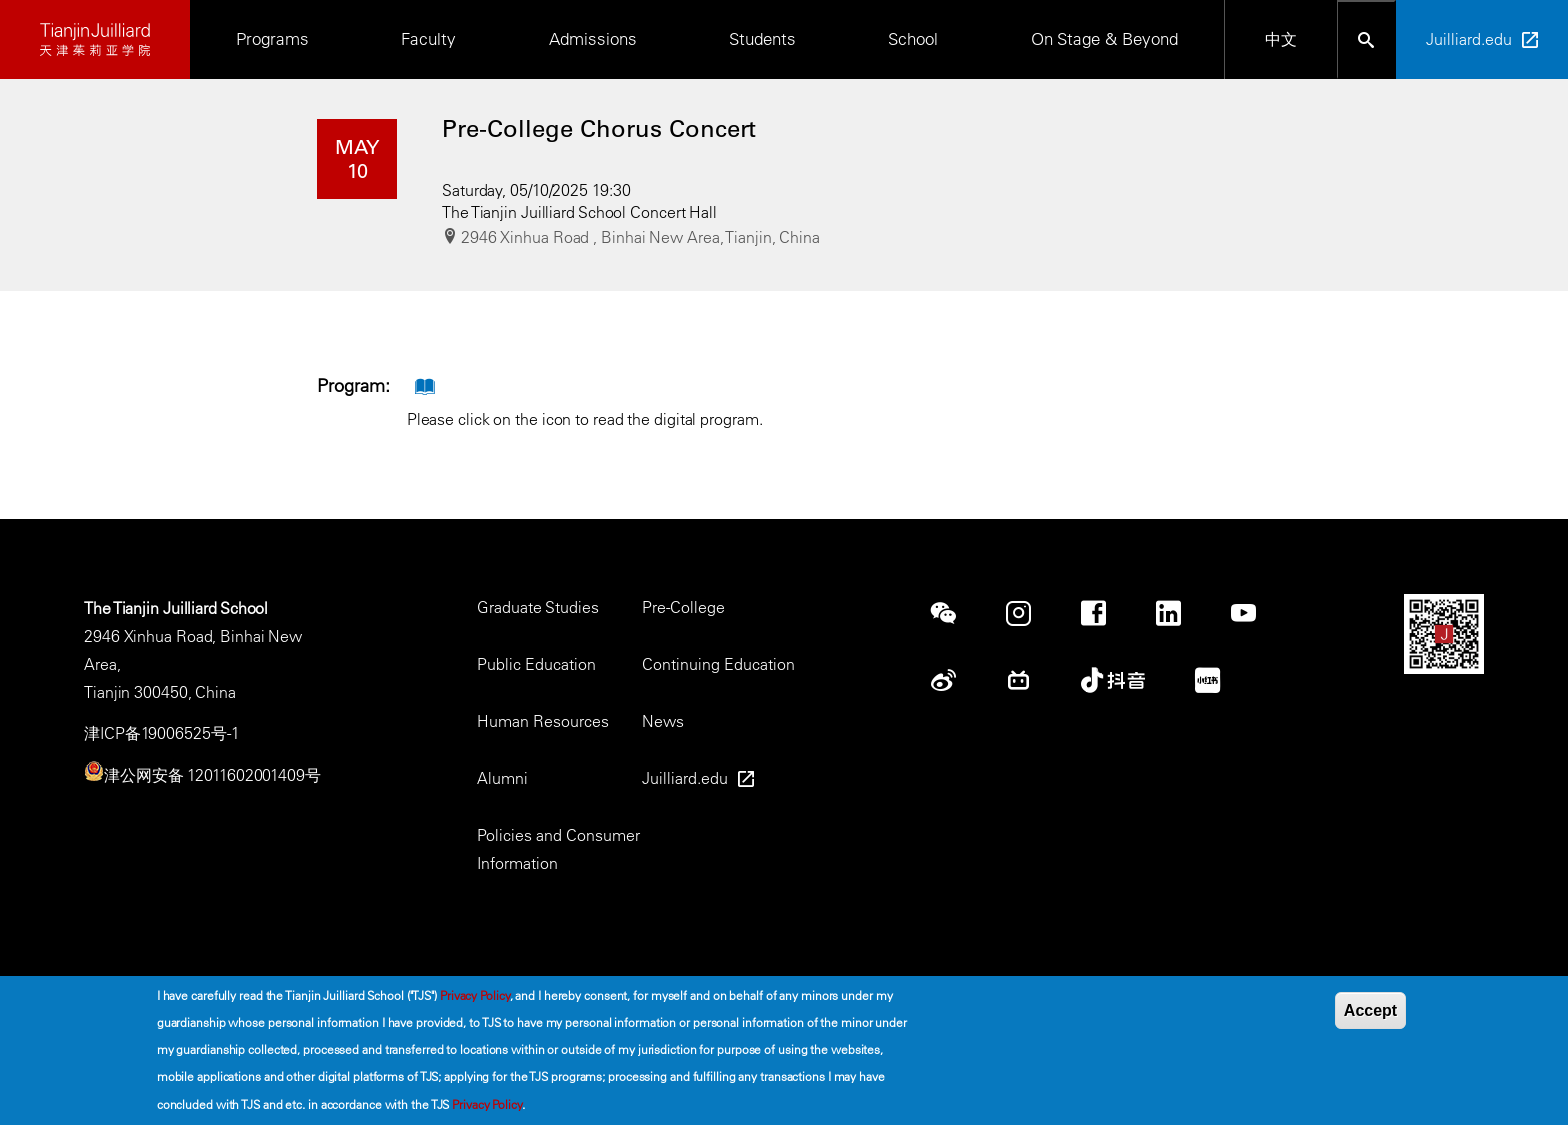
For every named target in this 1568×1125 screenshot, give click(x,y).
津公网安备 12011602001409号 (212, 775)
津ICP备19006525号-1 (161, 733)
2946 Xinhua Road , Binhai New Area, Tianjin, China (640, 237)
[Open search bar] (1366, 39)
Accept (1370, 1015)
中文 (1281, 39)
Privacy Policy (475, 1000)
